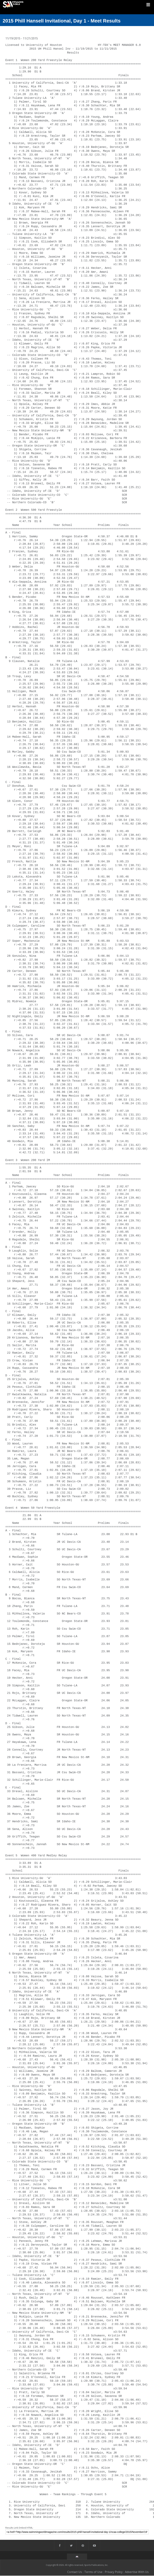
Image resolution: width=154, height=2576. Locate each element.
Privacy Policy (114, 2572)
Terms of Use (93, 2572)
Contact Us (74, 2572)
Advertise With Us (137, 2572)
